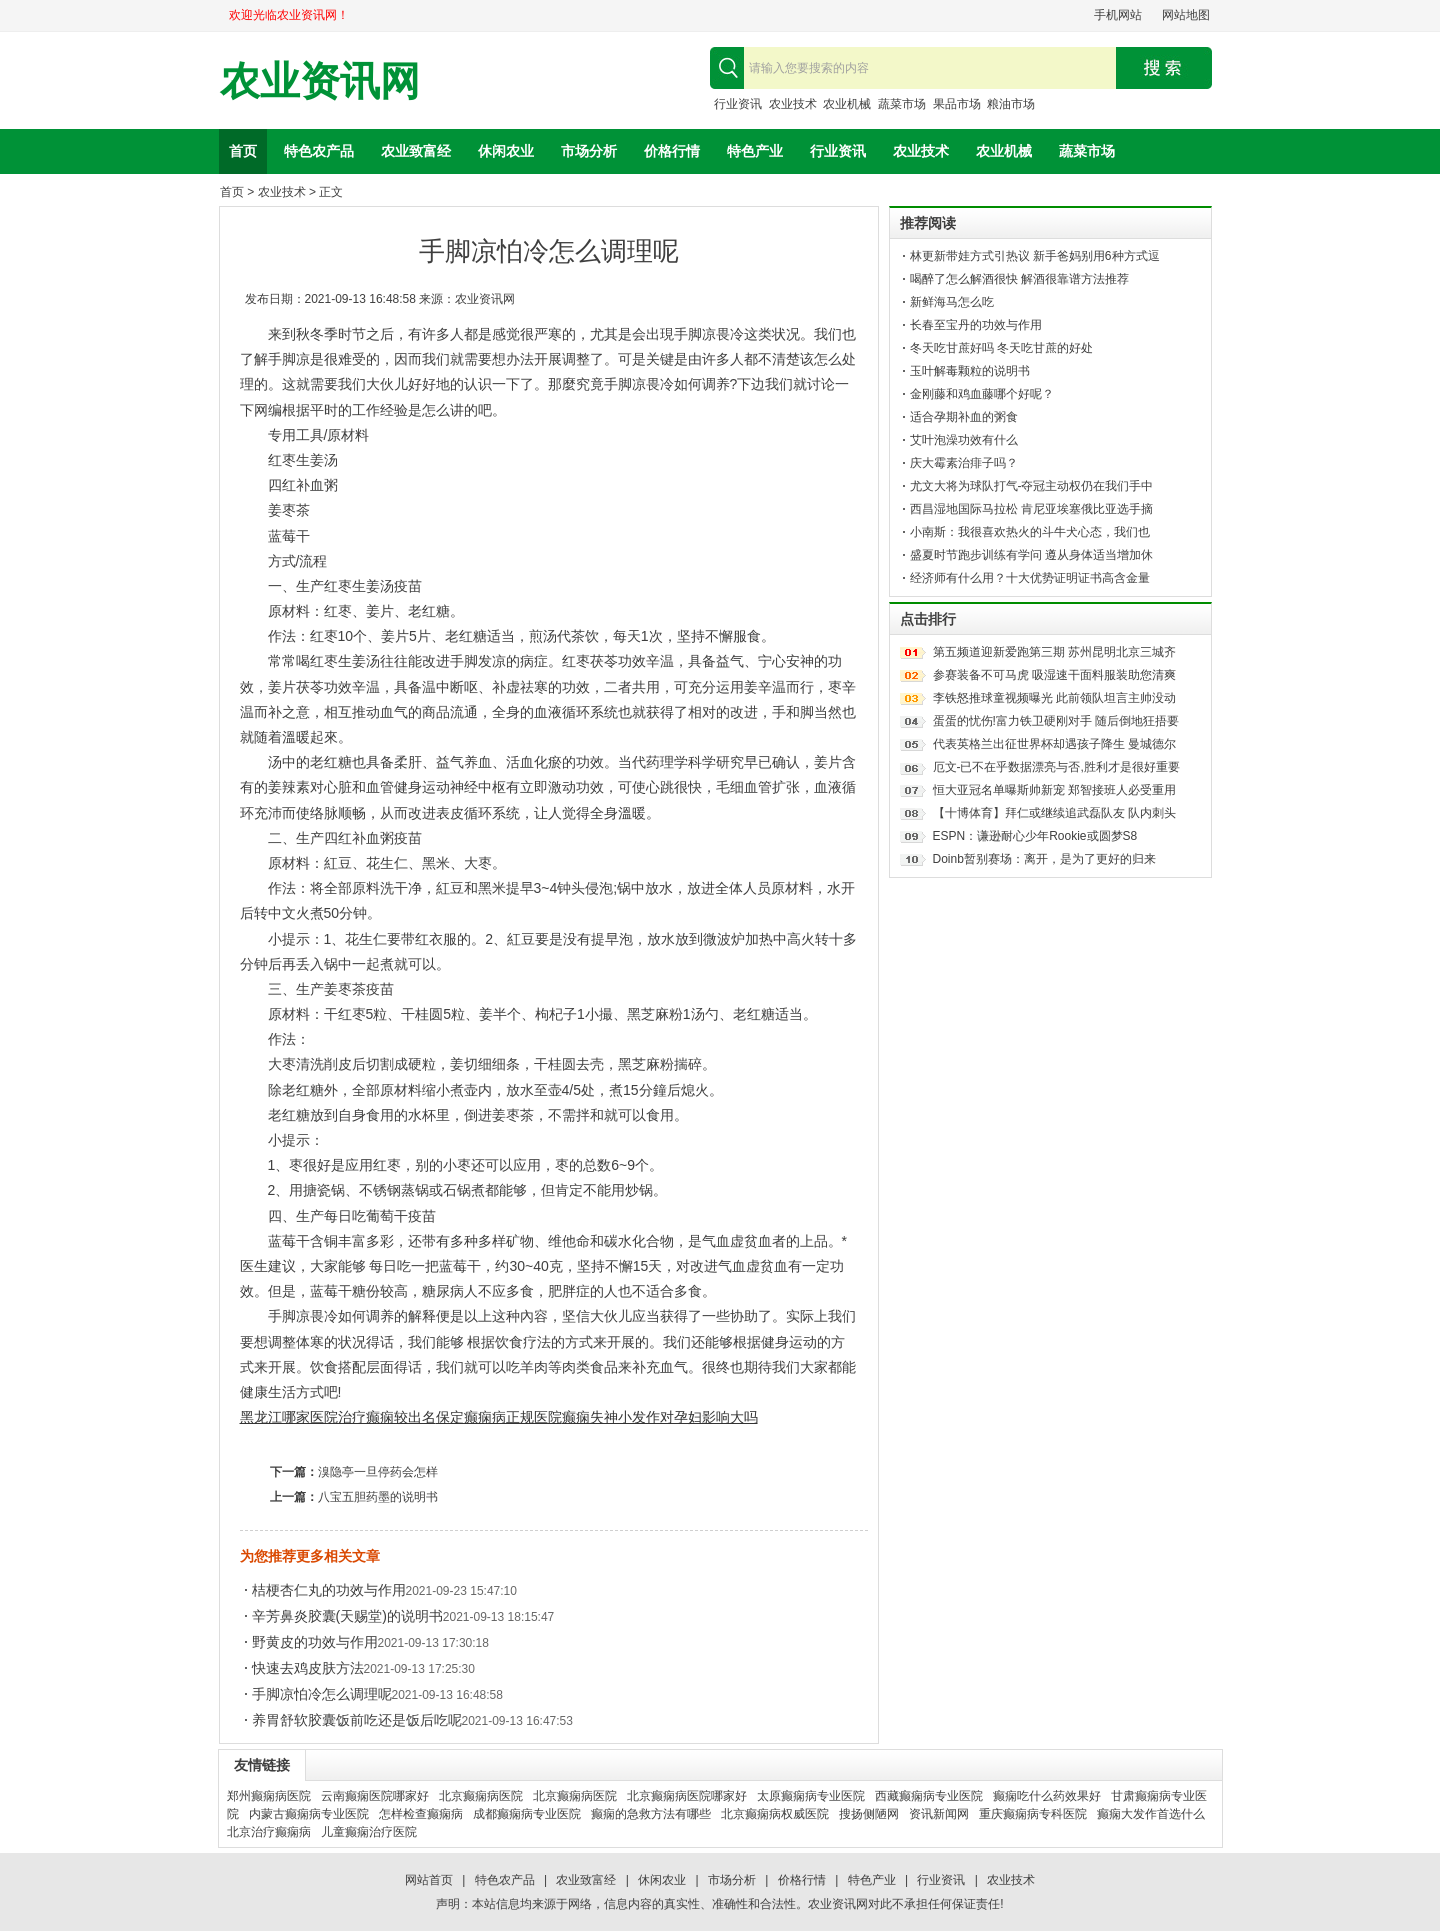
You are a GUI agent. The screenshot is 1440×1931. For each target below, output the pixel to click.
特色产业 (755, 151)
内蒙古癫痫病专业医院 (309, 1814)
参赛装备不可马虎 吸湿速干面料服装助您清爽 (1054, 675)
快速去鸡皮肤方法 (308, 1668)
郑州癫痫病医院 (269, 1796)
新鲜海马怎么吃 (952, 302)
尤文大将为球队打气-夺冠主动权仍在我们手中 (1032, 486)
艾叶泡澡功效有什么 (964, 440)
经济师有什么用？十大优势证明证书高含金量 (1030, 578)
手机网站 (1118, 15)
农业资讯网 (320, 81)
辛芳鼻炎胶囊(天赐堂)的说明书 (347, 1616)
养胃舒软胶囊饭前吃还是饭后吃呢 (357, 1720)
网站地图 (1186, 15)
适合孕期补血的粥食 (964, 417)
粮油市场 (1011, 104)
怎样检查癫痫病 (421, 1814)
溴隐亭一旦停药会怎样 (378, 1472)
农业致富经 (416, 151)
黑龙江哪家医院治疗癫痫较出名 (338, 1417)
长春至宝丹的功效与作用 (976, 325)
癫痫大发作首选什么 (1151, 1814)
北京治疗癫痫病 (269, 1832)
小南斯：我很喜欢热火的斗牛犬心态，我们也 (1030, 532)
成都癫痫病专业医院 (527, 1814)
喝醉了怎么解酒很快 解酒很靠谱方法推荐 (1019, 279)
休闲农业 (506, 151)
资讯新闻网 (939, 1814)
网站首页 (429, 1880)
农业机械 (847, 104)
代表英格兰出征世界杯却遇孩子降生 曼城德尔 (1054, 744)
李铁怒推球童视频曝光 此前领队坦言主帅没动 (1054, 698)
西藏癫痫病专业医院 (929, 1796)
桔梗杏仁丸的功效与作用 (329, 1590)
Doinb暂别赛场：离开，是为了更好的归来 (1044, 859)
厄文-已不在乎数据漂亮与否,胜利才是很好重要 (1056, 767)
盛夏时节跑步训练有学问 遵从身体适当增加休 (1031, 555)
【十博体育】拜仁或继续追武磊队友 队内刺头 (1054, 813)
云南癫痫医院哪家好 (375, 1796)
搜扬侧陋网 (869, 1814)
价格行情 (672, 151)
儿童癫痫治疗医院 (369, 1832)
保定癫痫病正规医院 (499, 1417)
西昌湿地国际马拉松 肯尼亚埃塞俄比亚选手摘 (1031, 509)
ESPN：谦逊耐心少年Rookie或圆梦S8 (1035, 836)
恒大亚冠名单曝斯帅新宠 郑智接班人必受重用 (1054, 790)
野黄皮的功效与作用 (315, 1642)
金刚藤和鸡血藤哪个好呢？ (982, 394)
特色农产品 (319, 151)
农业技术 (793, 104)
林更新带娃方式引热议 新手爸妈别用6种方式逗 (1035, 256)
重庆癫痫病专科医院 (1033, 1814)
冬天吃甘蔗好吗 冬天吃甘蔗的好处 (1001, 348)
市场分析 (589, 151)
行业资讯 (738, 104)
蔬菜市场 (902, 104)
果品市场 (957, 104)
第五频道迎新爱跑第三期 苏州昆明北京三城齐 (1054, 652)
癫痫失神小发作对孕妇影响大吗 (660, 1417)
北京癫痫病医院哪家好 (687, 1796)
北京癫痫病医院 (481, 1796)
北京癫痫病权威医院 (775, 1814)
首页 (243, 151)
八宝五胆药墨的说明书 (378, 1497)
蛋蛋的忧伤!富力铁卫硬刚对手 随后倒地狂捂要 (1056, 721)
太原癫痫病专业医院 (811, 1796)
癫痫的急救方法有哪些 (651, 1814)
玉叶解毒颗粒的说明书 (970, 371)
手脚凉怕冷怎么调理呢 (322, 1694)
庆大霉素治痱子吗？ (964, 463)
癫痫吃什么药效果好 (1047, 1796)
